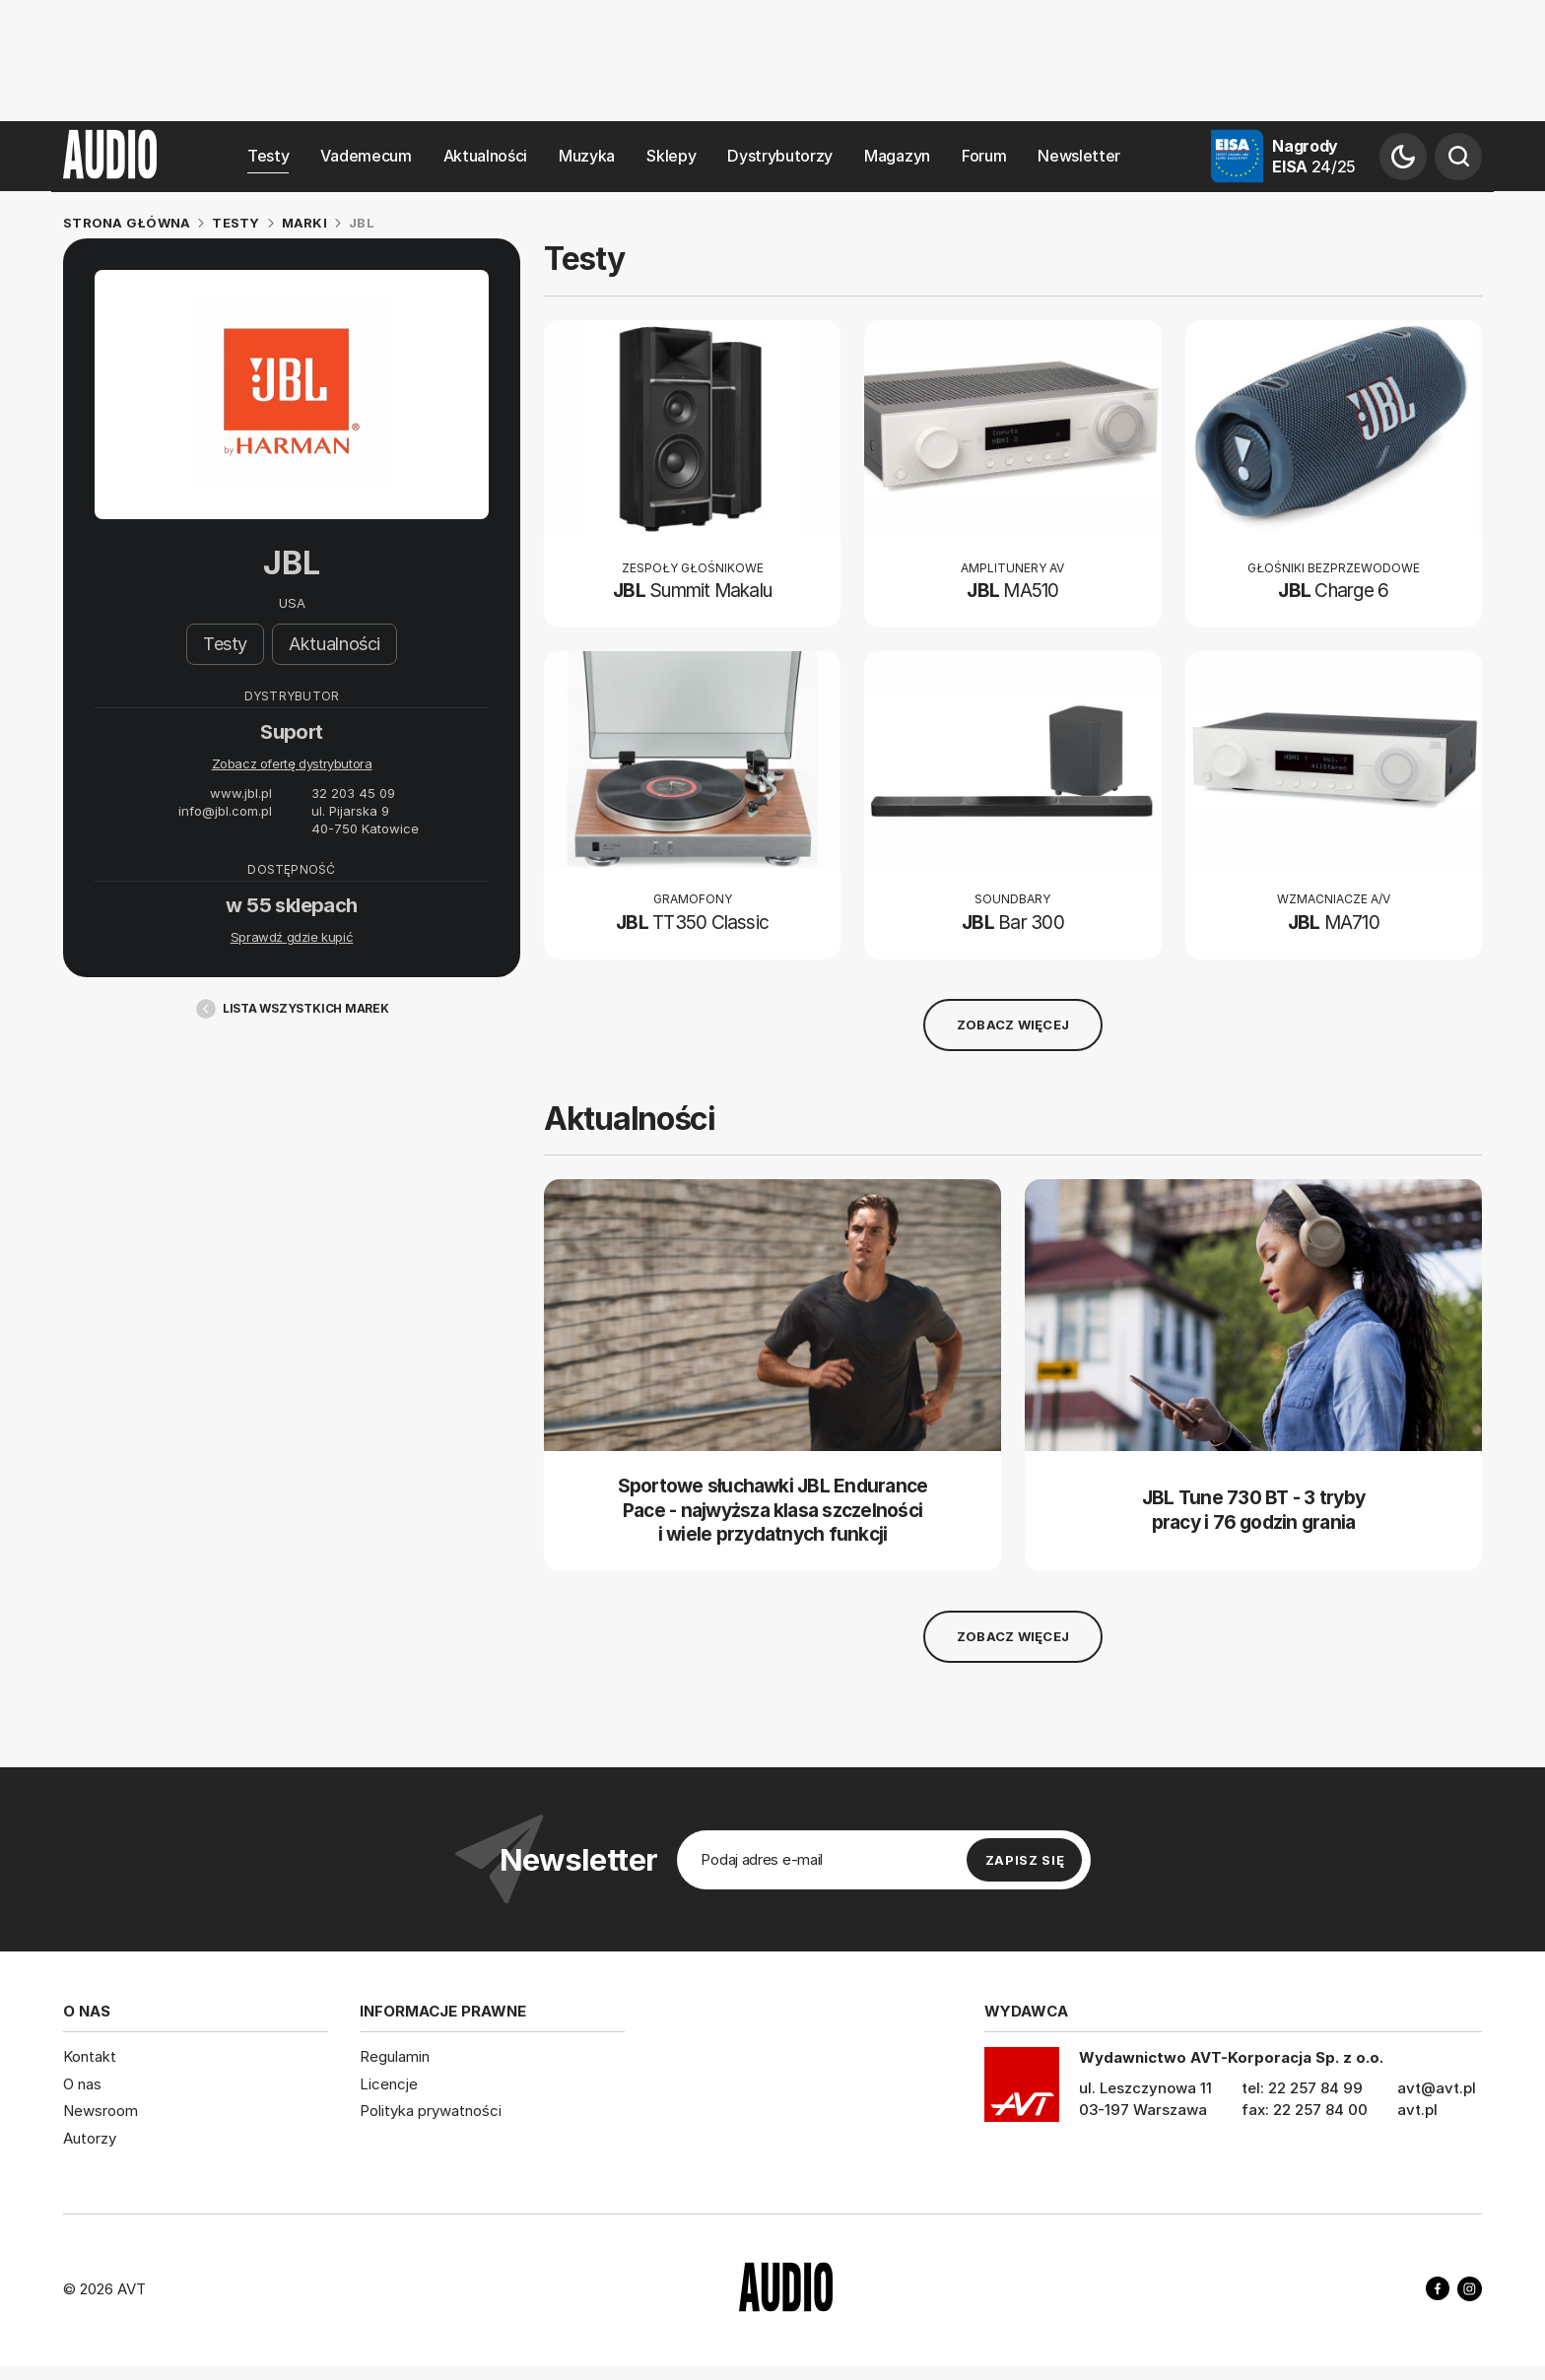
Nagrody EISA (1314, 156)
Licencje (389, 2084)
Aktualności (485, 156)
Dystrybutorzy (780, 156)
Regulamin (395, 2056)
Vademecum (365, 156)
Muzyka (587, 156)
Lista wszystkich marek (291, 1009)
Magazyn (897, 156)
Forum (984, 156)
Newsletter (1079, 156)
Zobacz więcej (1013, 1024)
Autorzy (89, 2138)
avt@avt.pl (1436, 2088)
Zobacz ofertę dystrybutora (292, 764)
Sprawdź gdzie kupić (292, 938)
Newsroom (100, 2110)
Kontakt (89, 2056)
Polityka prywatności (431, 2110)
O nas (82, 2084)
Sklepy (671, 156)
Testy (268, 156)
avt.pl (1417, 2109)
